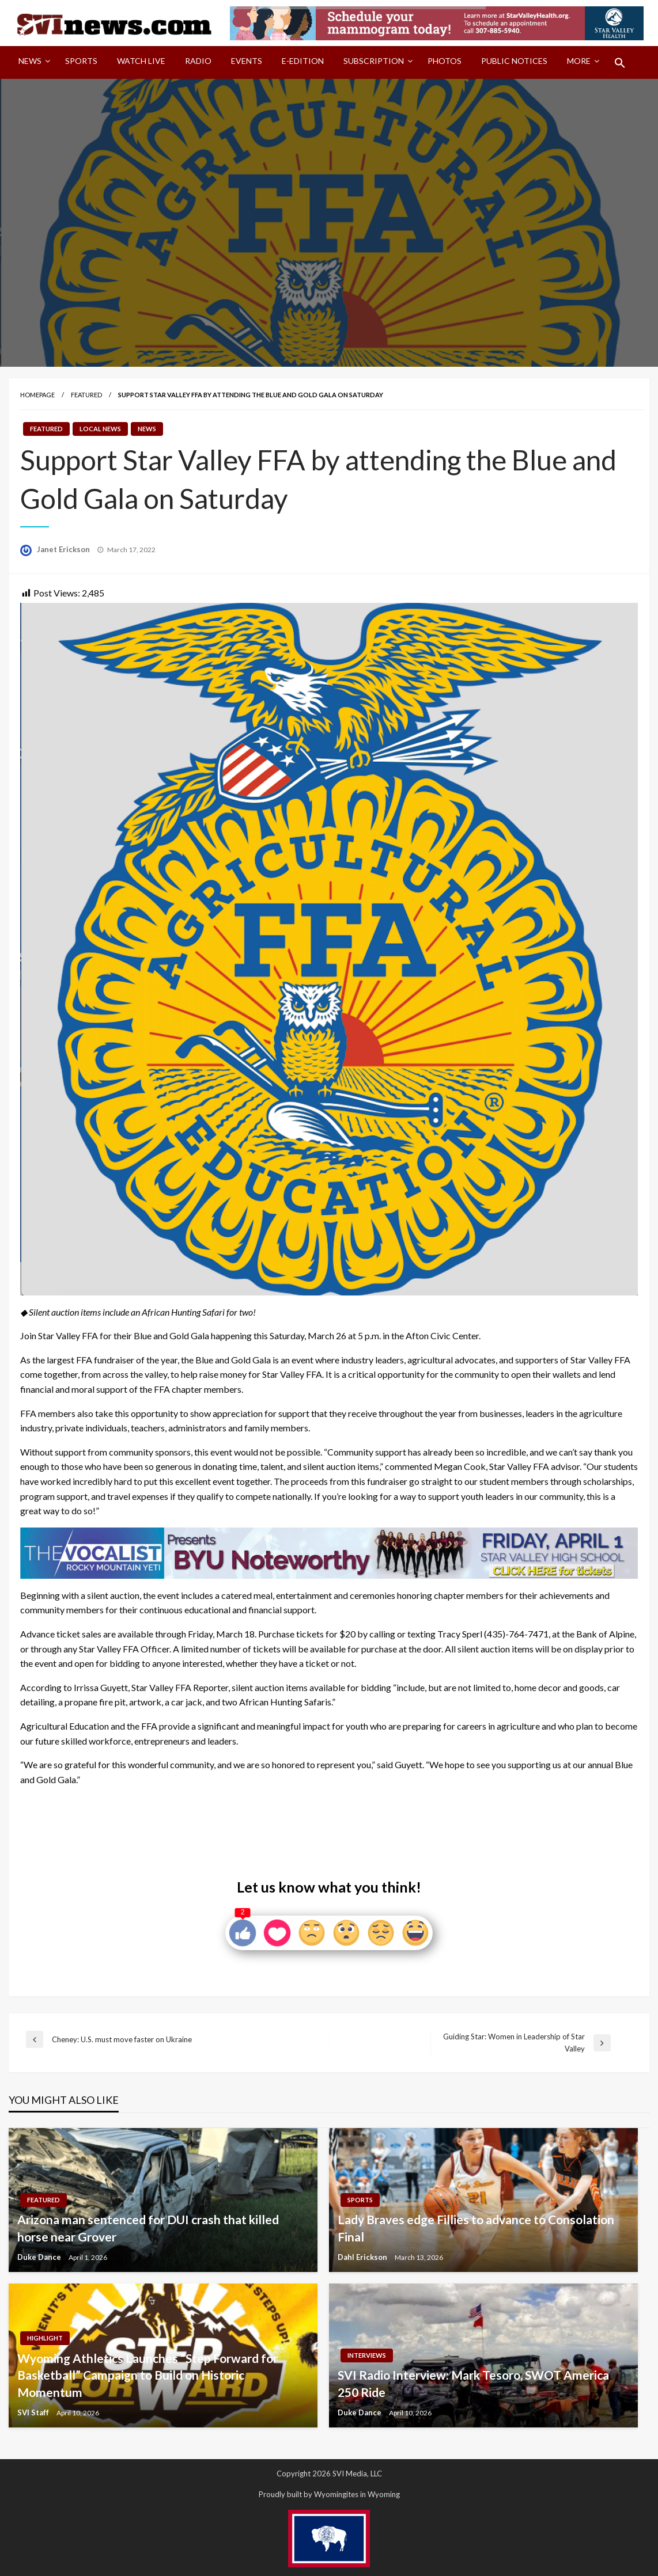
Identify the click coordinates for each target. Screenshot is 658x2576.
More (579, 61)
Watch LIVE (141, 61)
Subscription (373, 61)
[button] (620, 63)
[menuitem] (32, 63)
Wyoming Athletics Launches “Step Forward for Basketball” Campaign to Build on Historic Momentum (147, 2375)
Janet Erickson (64, 549)
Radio (198, 61)
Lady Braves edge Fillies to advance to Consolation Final (476, 2227)
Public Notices (514, 61)
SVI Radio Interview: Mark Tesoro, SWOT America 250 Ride (473, 2383)
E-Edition (303, 61)
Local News (100, 428)
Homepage (37, 394)
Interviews (366, 2355)
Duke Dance (40, 2257)
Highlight (45, 2338)
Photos (445, 61)
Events (246, 61)
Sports (81, 61)
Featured (86, 394)
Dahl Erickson (363, 2257)
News (29, 61)
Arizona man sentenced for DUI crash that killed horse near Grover (148, 2227)
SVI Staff (34, 2412)
